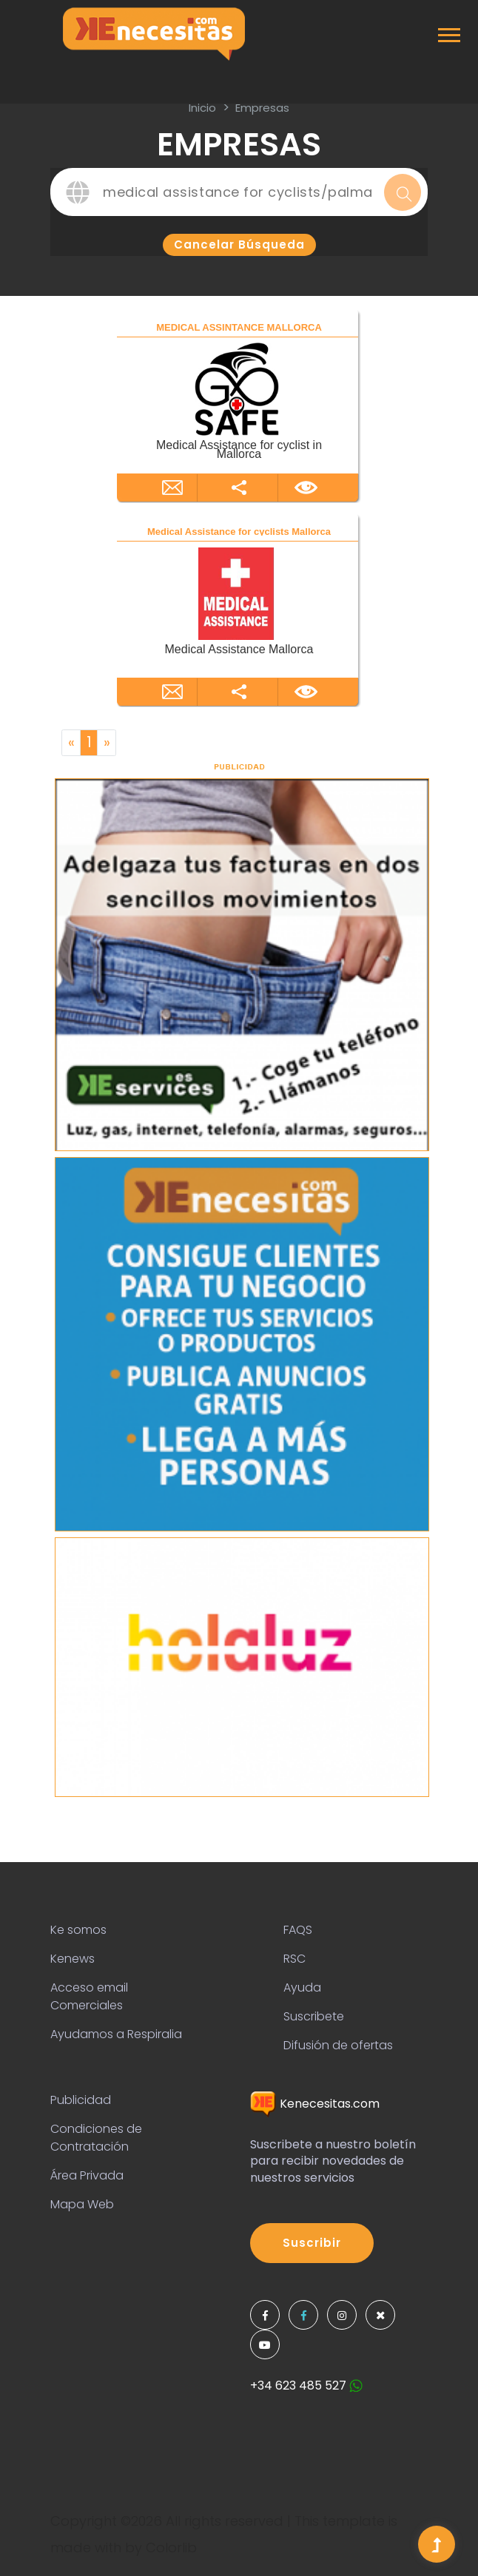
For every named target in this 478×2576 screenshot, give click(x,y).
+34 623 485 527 (306, 2385)
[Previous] (71, 742)
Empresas (262, 107)
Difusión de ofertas (338, 2045)
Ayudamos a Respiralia (116, 2034)
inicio (202, 107)
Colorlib (171, 2547)
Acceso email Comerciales (89, 1996)
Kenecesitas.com (315, 2103)
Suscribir (312, 2242)
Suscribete (313, 2016)
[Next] (106, 742)
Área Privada (87, 2175)
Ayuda (302, 1987)
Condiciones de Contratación (96, 2137)
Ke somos (78, 1929)
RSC (294, 1958)
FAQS (297, 1929)
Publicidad (80, 2099)
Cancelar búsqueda (239, 244)
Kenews (72, 1958)
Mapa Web (82, 2204)
